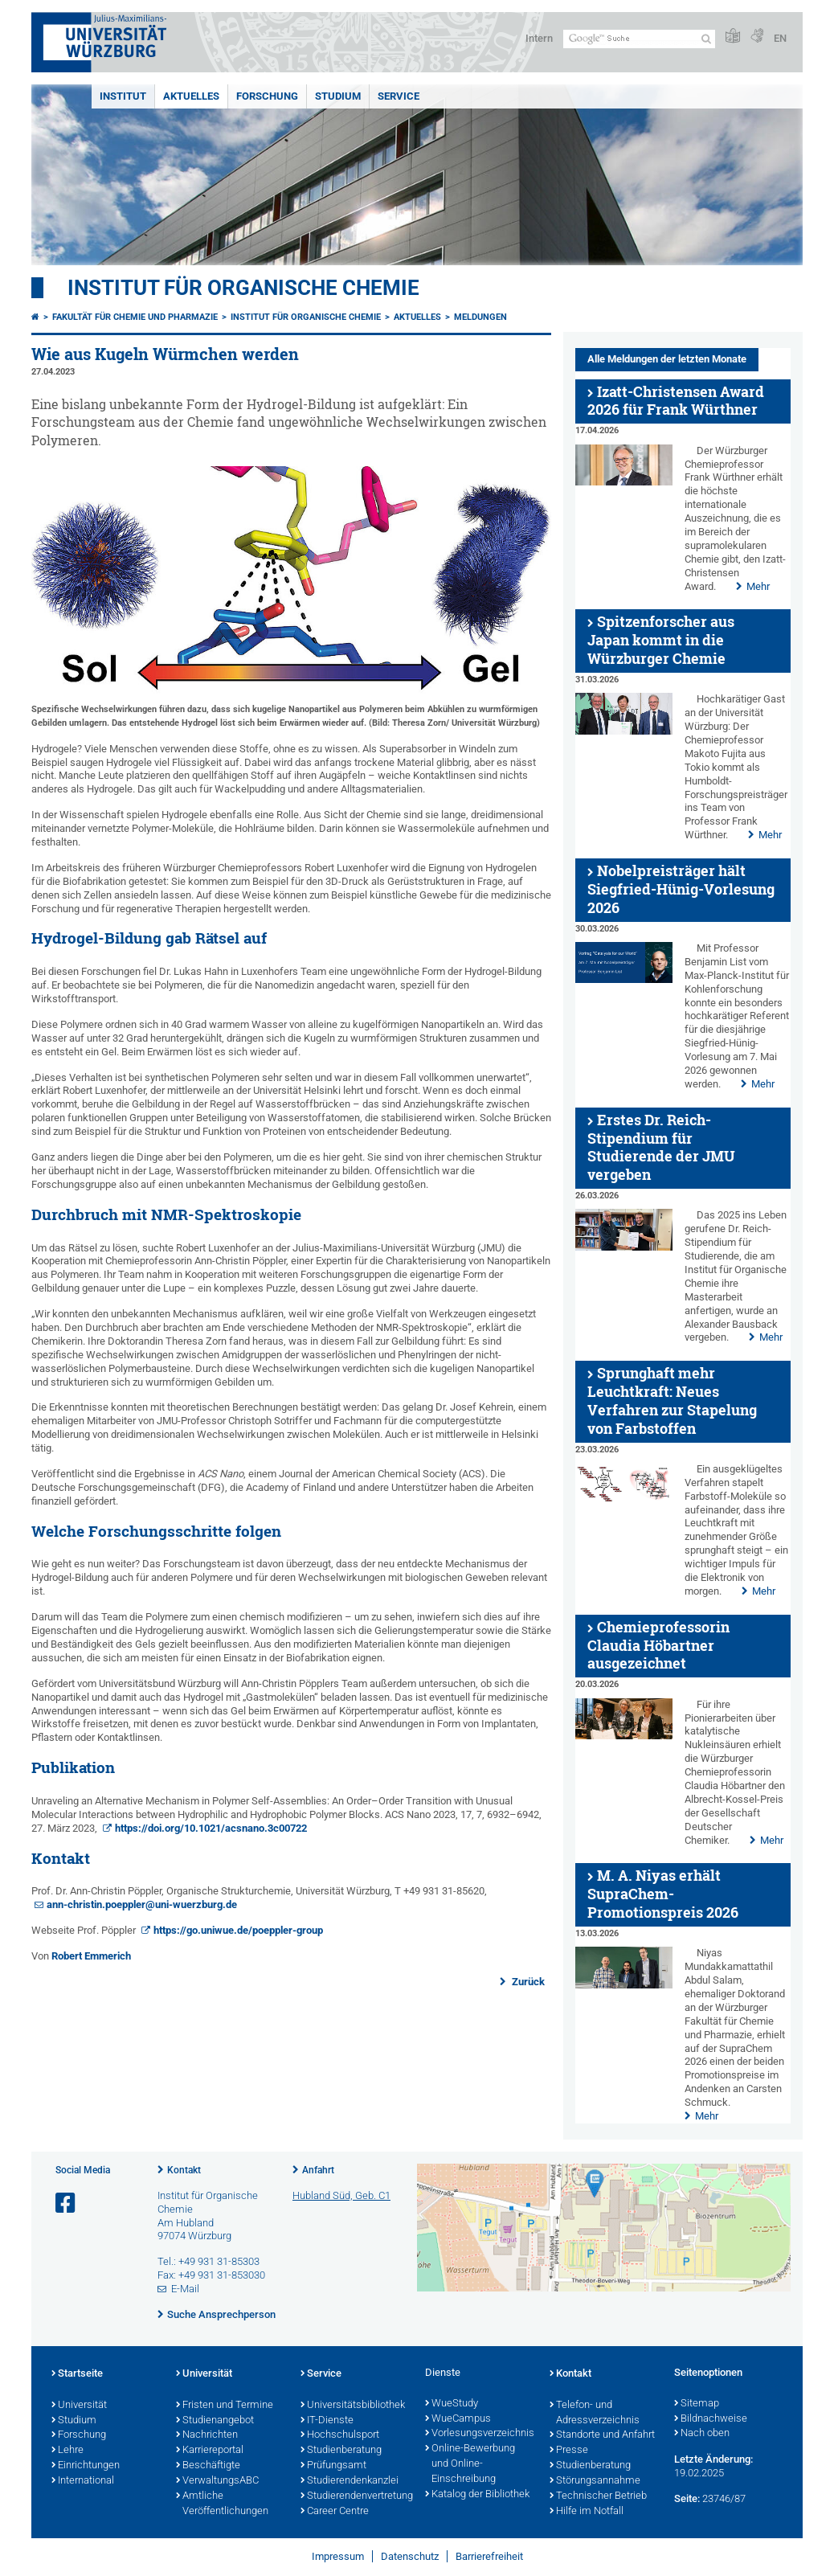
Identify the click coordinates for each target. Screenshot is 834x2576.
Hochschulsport (339, 2435)
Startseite (77, 2374)
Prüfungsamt (333, 2466)
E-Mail (185, 2289)
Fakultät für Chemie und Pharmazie (135, 317)
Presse (569, 2450)
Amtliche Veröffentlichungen (222, 2504)
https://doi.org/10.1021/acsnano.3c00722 (211, 1828)
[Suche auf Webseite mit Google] (639, 39)
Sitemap (696, 2404)
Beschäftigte (208, 2466)
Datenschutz (410, 2556)
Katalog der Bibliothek (477, 2495)
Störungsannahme (595, 2481)
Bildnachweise (710, 2419)
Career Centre (334, 2511)
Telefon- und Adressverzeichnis (595, 2413)
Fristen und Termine (224, 2405)
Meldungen (480, 317)
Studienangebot (215, 2421)
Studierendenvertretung (354, 2496)
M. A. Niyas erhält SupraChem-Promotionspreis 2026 (662, 1894)
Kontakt (184, 2170)
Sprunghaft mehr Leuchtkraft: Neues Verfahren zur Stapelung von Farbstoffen (672, 1400)
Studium (338, 96)
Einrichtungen (85, 2466)
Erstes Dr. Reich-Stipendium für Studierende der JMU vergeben (661, 1147)
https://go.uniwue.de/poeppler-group (238, 1930)
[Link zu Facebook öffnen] (66, 2203)
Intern (539, 38)
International (82, 2481)
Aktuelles (191, 96)
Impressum (338, 2556)
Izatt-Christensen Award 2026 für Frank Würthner (675, 401)
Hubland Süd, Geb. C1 (341, 2195)
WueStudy (451, 2404)
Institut (123, 96)
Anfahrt (318, 2170)
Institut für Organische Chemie (243, 288)
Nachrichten (207, 2435)
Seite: (687, 2498)
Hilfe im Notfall (586, 2511)
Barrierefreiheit (489, 2556)
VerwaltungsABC (217, 2481)
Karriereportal (209, 2450)
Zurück (527, 1982)
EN (780, 38)
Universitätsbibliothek (352, 2405)
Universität (79, 2405)
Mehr (758, 586)
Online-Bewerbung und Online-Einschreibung (470, 2464)
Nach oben (702, 2434)
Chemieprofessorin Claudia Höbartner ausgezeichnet (658, 1645)
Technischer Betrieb (598, 2496)
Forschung (267, 96)
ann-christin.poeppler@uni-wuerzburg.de (142, 1904)
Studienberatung (341, 2450)
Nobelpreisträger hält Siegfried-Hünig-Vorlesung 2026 (681, 889)
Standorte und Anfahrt (602, 2435)
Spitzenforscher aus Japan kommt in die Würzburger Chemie (660, 640)
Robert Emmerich (91, 1956)
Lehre (67, 2450)
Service (398, 96)
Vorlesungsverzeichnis (479, 2434)
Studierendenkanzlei (349, 2481)
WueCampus (458, 2419)
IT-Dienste (327, 2421)
